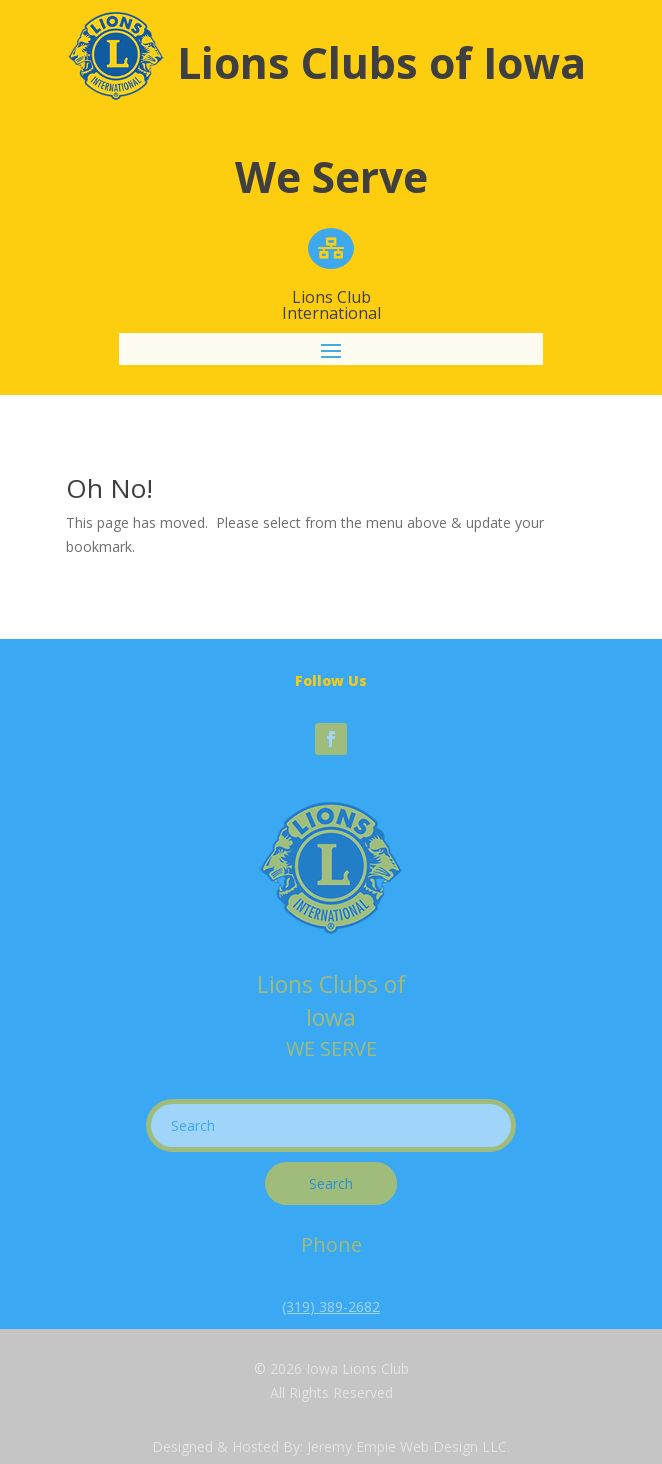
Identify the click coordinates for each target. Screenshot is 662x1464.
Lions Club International (331, 305)
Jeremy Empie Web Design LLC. (408, 1446)
